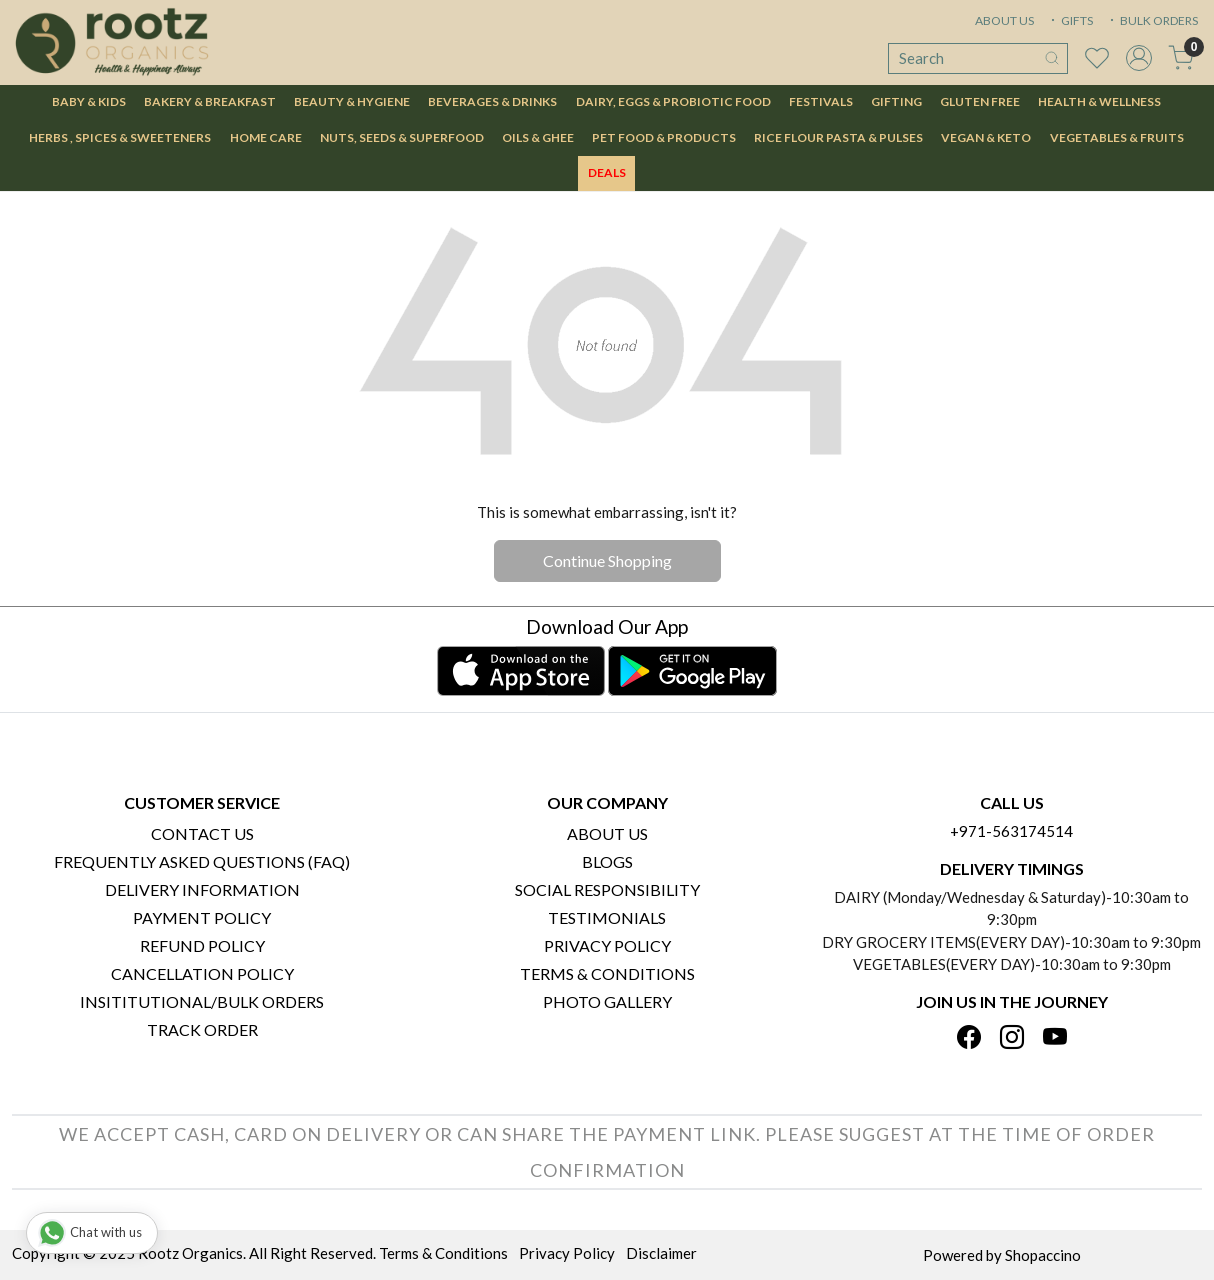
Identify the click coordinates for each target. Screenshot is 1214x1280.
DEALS (607, 172)
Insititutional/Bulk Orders (202, 1001)
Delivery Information (202, 889)
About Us (607, 833)
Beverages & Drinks (492, 101)
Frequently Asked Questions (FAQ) (202, 861)
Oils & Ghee (538, 137)
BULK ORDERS (1152, 20)
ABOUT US (1004, 20)
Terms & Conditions (607, 973)
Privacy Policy (607, 945)
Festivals (821, 101)
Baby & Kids (89, 101)
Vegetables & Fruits (1117, 137)
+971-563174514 (1011, 831)
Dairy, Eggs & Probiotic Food (673, 101)
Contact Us (202, 833)
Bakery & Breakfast (210, 101)
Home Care (266, 137)
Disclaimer (661, 1253)
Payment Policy (202, 917)
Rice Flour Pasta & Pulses (838, 137)
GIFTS (1070, 20)
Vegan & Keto (986, 137)
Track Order (202, 1029)
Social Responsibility (607, 889)
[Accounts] (1139, 58)
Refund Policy (202, 945)
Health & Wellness (1099, 101)
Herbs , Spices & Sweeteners (120, 137)
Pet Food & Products (664, 137)
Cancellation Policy (202, 973)
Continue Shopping (607, 560)
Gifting (896, 101)
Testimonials (607, 917)
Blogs (607, 861)
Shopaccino (1043, 1255)
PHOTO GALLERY (607, 1001)
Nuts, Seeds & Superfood (402, 137)
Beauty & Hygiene (352, 101)
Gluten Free (980, 101)
